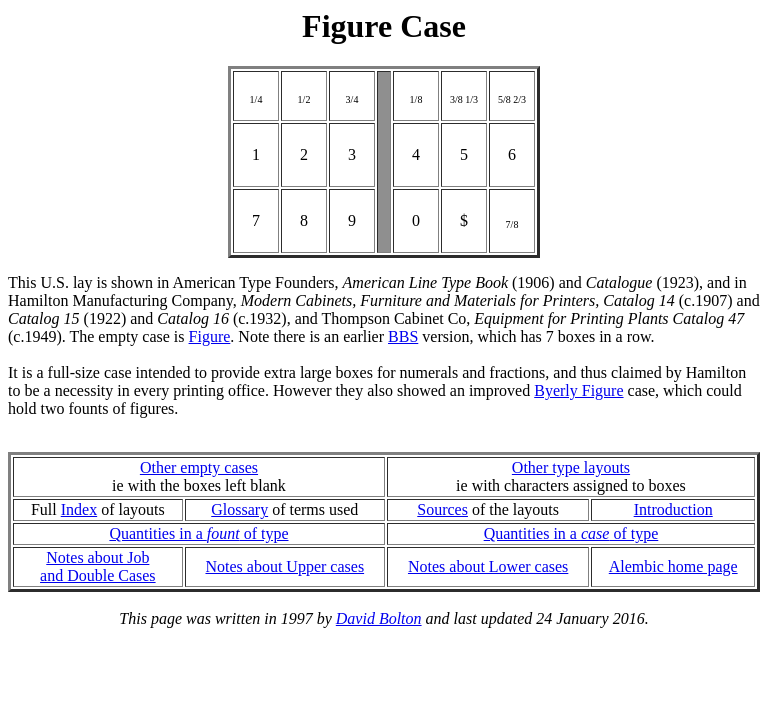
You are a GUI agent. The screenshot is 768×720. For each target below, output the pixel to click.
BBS (403, 336)
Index (79, 509)
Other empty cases (199, 467)
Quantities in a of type (198, 533)
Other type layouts (571, 467)
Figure (210, 336)
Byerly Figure (578, 390)
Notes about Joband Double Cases (98, 566)
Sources (442, 509)
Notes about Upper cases (284, 566)
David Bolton (379, 618)
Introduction (673, 509)
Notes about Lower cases (488, 566)
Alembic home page (673, 566)
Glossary (239, 509)
